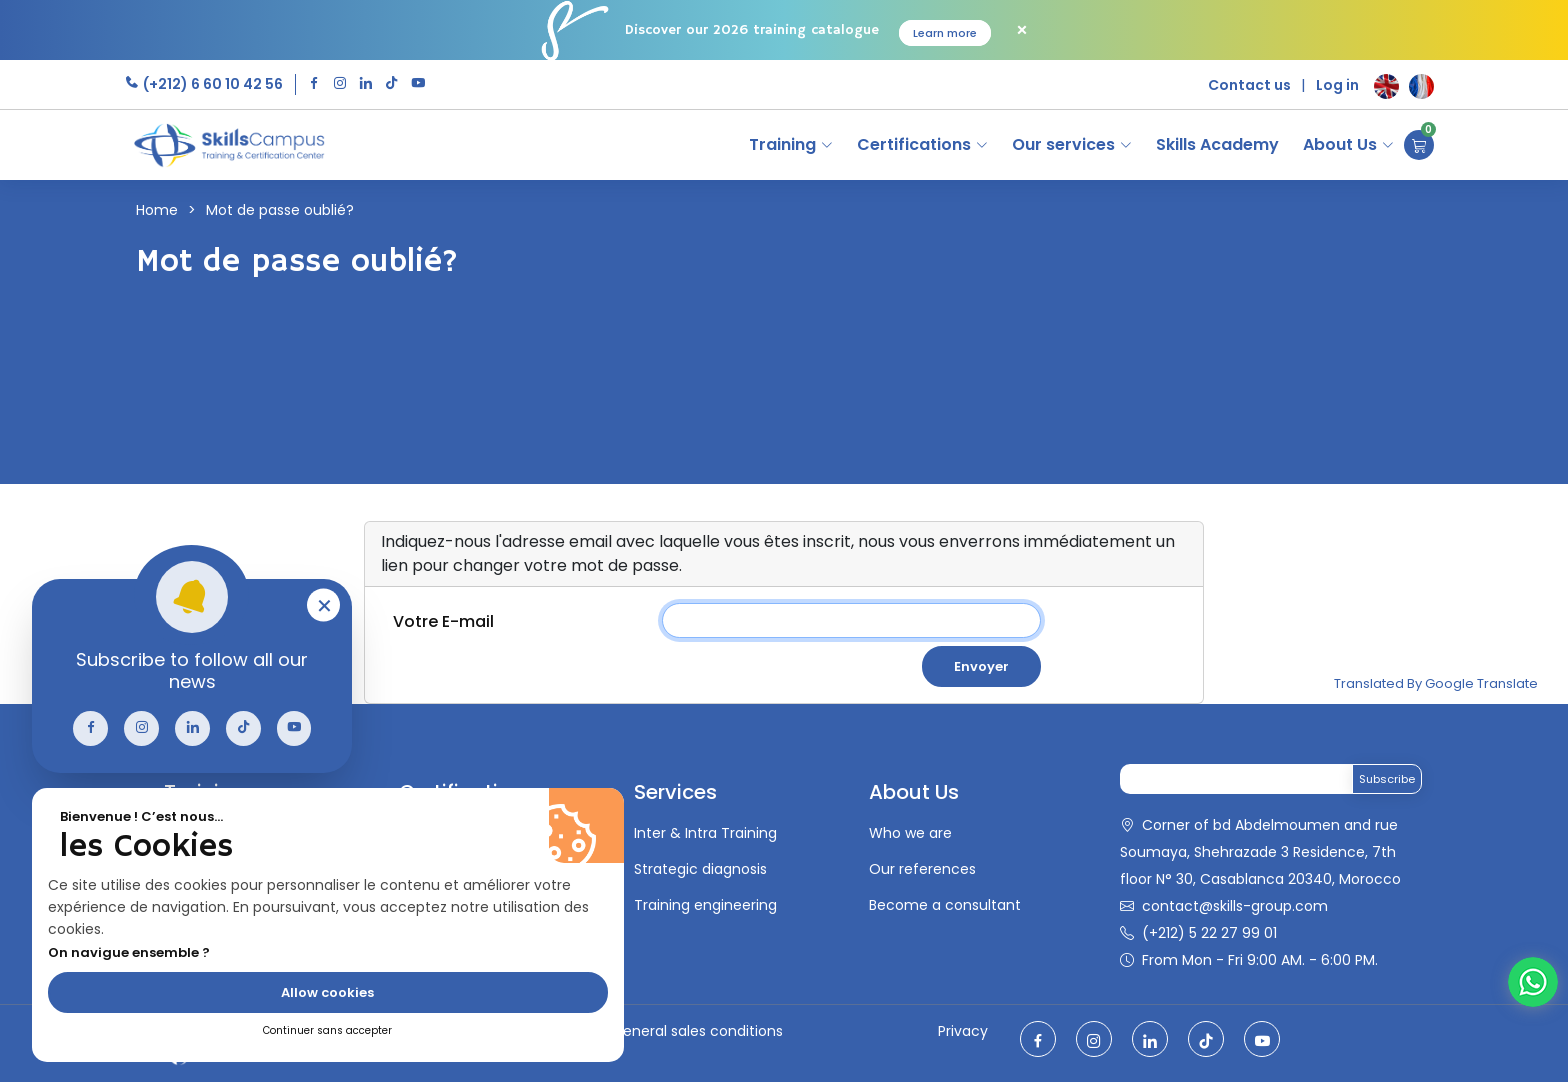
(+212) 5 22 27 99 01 (1209, 933)
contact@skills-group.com (1235, 906)
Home (157, 210)
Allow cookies (327, 992)
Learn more (945, 33)
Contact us (1249, 85)
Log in (1337, 85)
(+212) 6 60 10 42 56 (211, 84)
